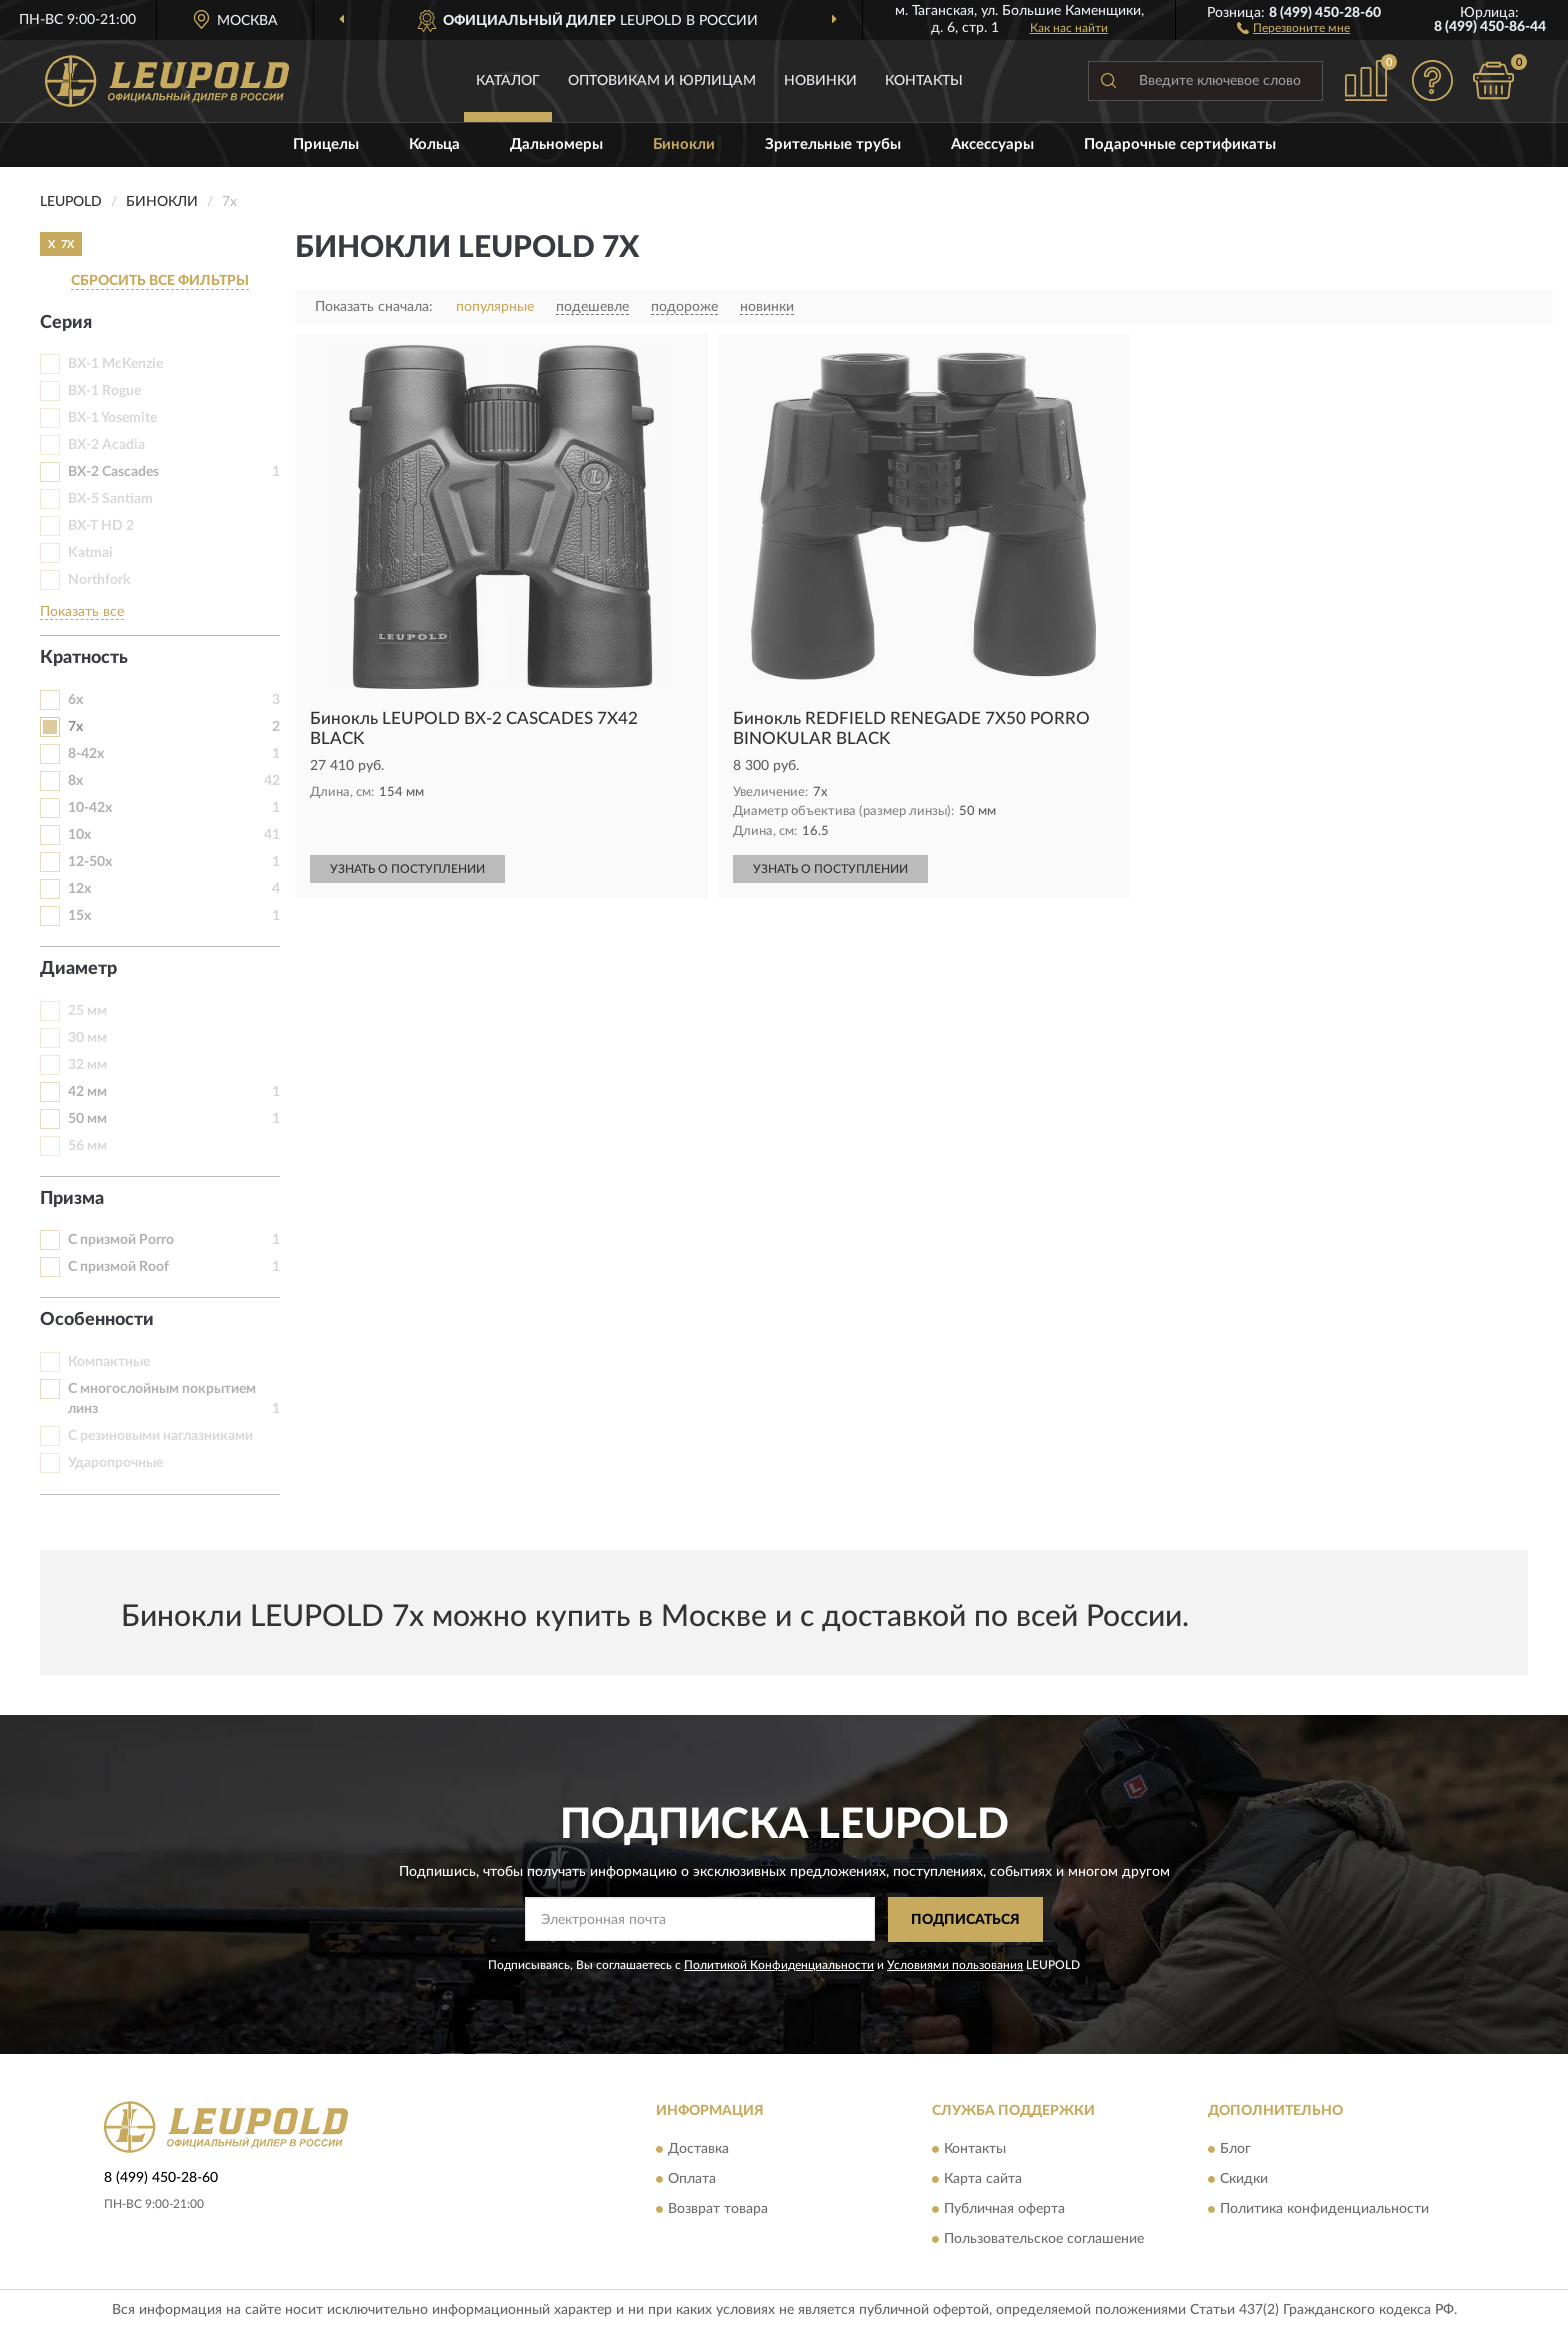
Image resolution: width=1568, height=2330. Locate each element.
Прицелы (326, 144)
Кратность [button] (84, 658)
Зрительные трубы (833, 144)
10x (79, 835)
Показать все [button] (82, 612)
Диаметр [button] (78, 969)
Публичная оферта (1004, 2210)
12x (79, 889)
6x (75, 700)
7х (75, 727)
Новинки (820, 81)
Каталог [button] (508, 81)
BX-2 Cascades (113, 472)
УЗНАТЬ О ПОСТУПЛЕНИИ (407, 869)
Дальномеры (556, 144)
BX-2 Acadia (106, 445)
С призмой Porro (121, 1240)
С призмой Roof (118, 1267)
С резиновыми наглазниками (160, 1436)
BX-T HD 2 (101, 526)
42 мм (87, 1092)
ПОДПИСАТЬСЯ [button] (965, 1920)
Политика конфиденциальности (1324, 2210)
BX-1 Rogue (104, 391)
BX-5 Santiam (110, 499)
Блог (1235, 2150)
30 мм (87, 1038)
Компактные (109, 1362)
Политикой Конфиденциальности (779, 1965)
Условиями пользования (955, 1965)
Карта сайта (983, 2180)
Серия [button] (66, 323)
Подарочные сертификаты (1180, 144)
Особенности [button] (97, 1320)
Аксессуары (992, 144)
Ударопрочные (115, 1463)
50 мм (87, 1119)
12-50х (90, 862)
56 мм (87, 1146)
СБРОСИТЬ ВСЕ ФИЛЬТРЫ (160, 281)
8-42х (86, 754)
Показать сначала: (374, 307)
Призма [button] (72, 1199)
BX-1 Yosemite (112, 418)
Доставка (698, 2150)
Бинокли (684, 144)
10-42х (90, 808)
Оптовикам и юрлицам (662, 81)
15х (79, 916)
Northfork (99, 580)
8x (75, 781)
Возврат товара (718, 2210)
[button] (1293, 27)
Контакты (924, 81)
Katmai (90, 553)
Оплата (692, 2180)
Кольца (434, 144)
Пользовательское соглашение (1044, 2240)
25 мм (87, 1011)
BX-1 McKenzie (115, 364)
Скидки (1244, 2180)
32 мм (87, 1065)
